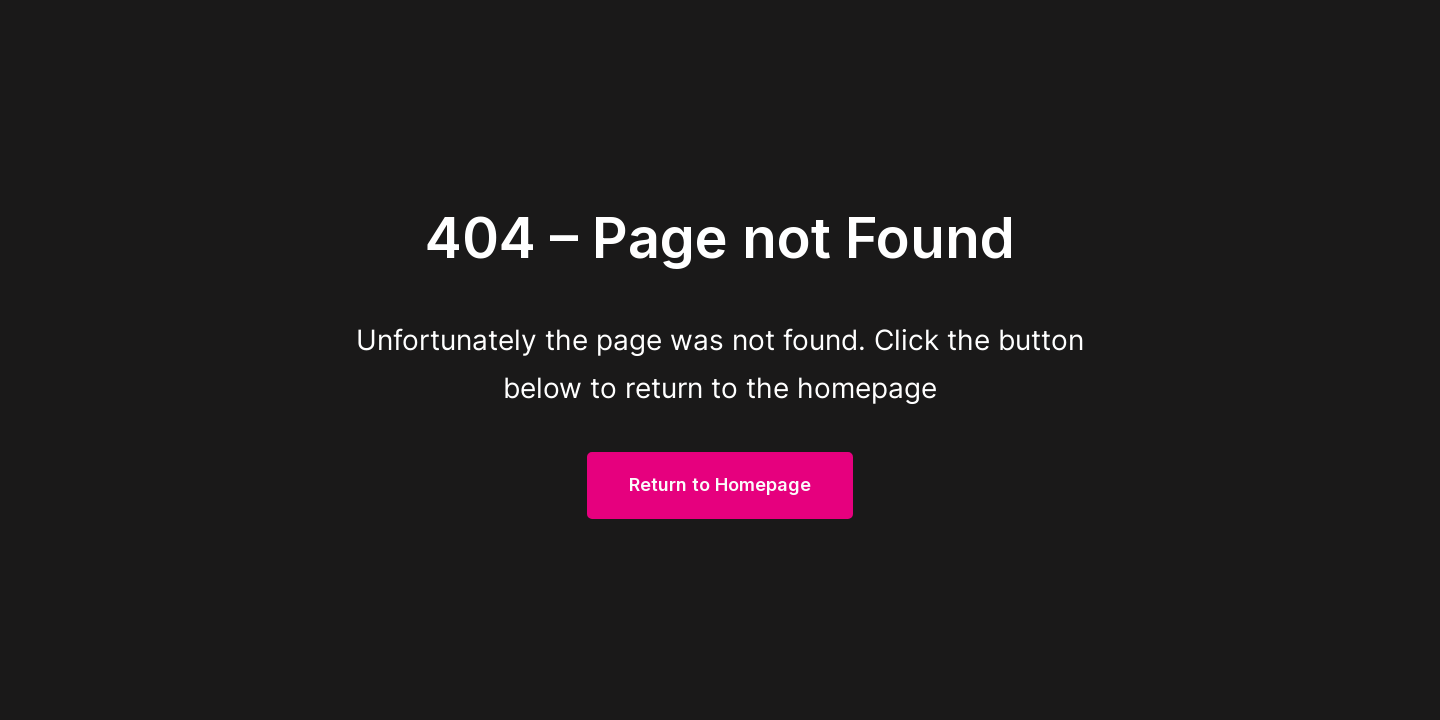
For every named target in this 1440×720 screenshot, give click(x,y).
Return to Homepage (720, 484)
